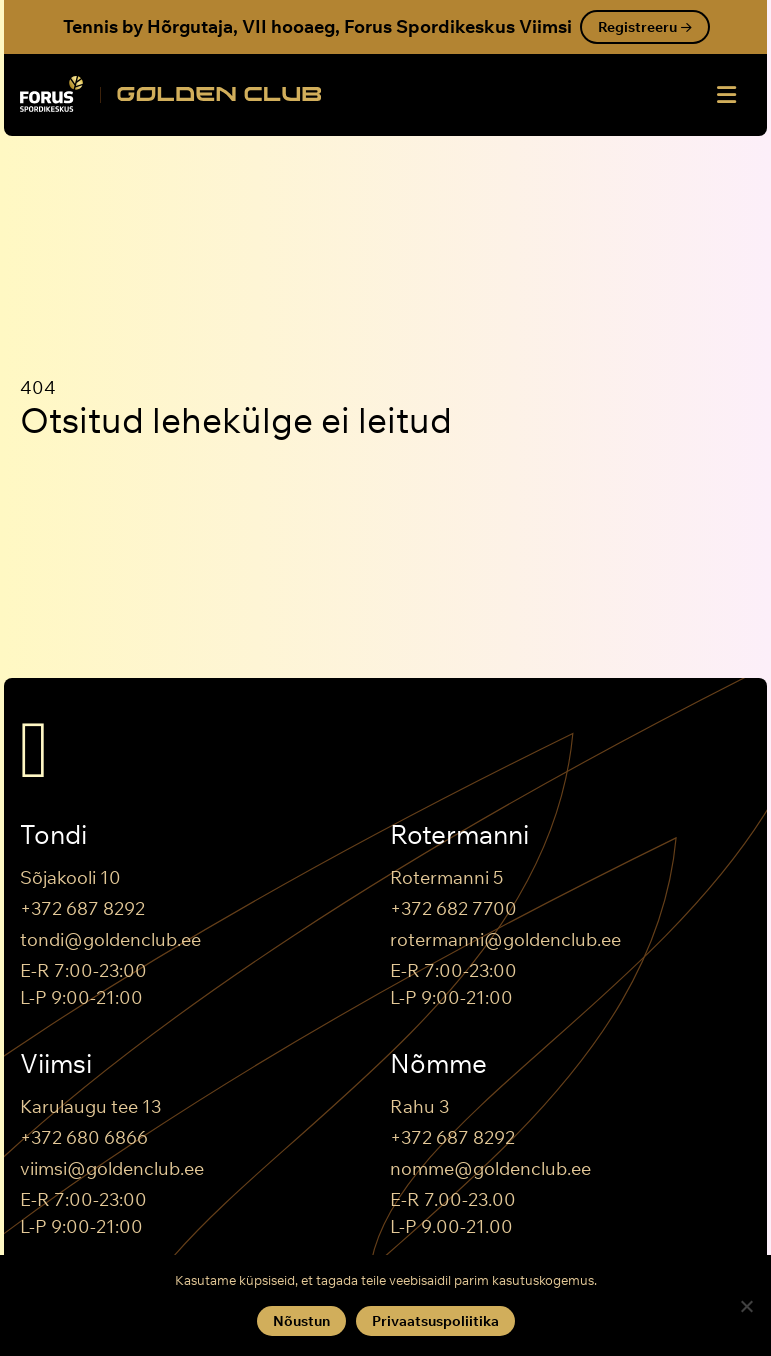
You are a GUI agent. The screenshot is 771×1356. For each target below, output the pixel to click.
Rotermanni (459, 835)
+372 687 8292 (82, 908)
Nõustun (301, 1321)
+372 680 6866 (84, 1137)
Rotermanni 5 (446, 877)
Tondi (53, 835)
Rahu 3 (419, 1106)
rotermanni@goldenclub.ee (505, 939)
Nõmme (438, 1064)
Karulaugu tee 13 (90, 1106)
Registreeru (645, 27)
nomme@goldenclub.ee (490, 1168)
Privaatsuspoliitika (435, 1321)
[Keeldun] (746, 1306)
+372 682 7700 (453, 908)
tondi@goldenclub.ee (110, 939)
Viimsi (56, 1064)
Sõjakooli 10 (70, 877)
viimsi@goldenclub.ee (112, 1168)
